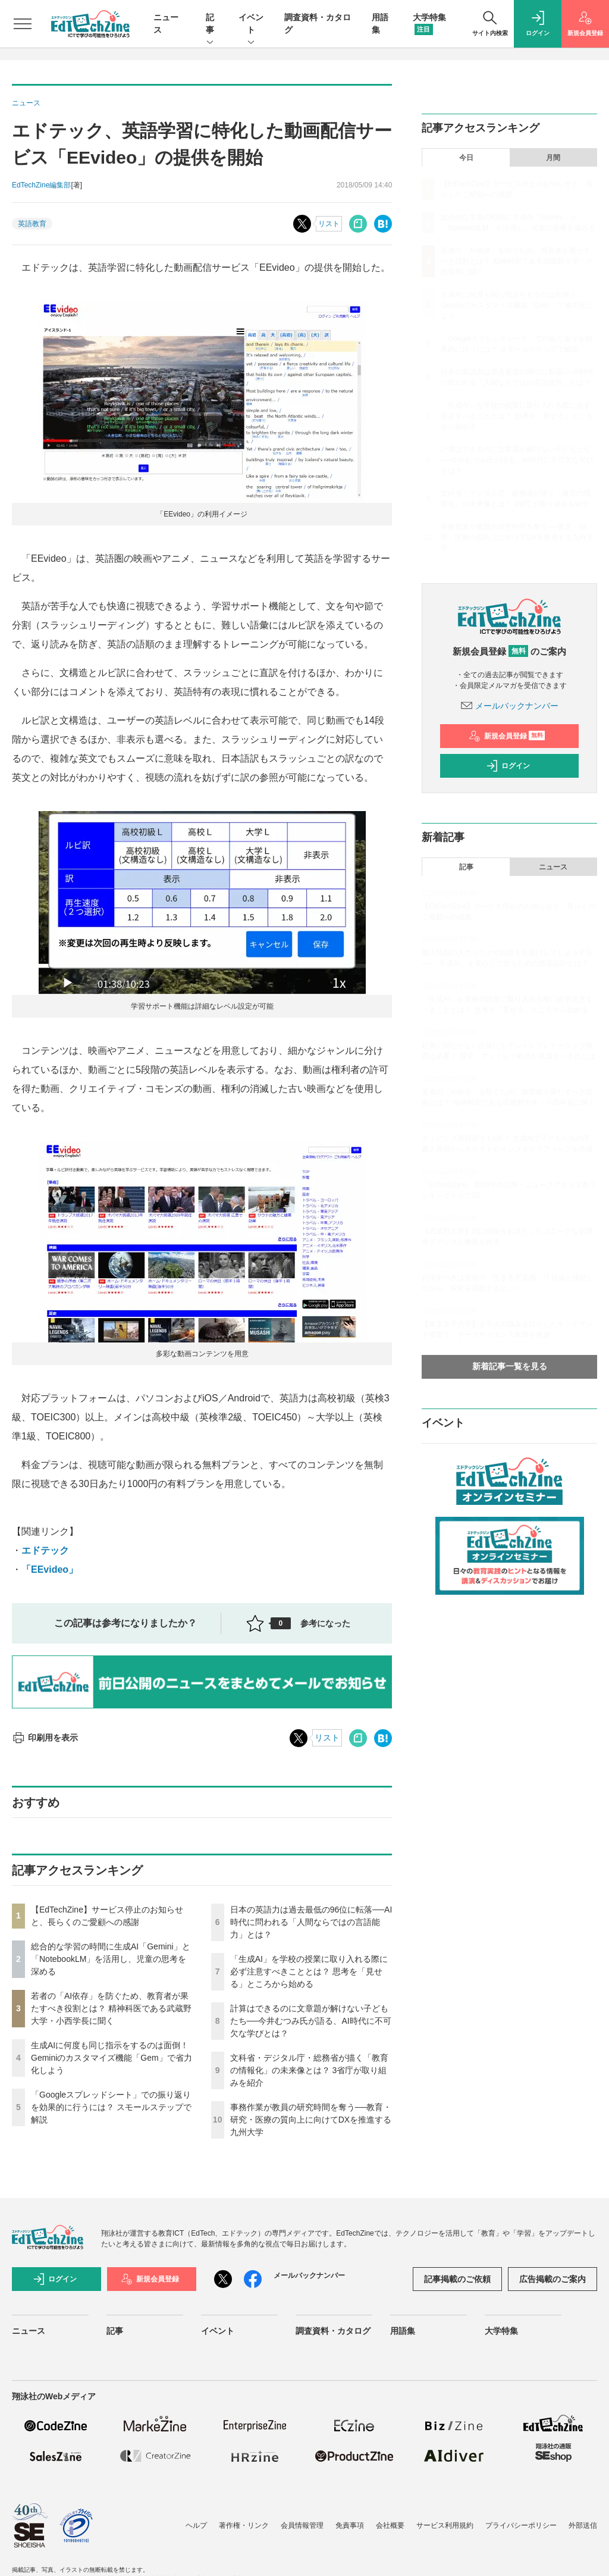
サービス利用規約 (444, 2525)
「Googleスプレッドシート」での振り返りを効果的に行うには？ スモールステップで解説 (111, 2107)
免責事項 (349, 2525)
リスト (329, 224)
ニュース (553, 867)
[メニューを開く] (22, 24)
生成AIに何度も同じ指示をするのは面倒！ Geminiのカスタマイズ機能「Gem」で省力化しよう (111, 2057)
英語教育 (32, 224)
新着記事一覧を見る (509, 1366)
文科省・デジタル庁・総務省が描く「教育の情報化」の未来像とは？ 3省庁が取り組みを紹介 (309, 2070)
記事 (210, 24)
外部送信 (583, 2525)
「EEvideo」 (49, 1569)
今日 (466, 158)
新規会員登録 (507, 736)
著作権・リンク (244, 2525)
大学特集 (501, 2331)
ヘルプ (196, 2525)
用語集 (402, 2331)
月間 (553, 158)
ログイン (508, 766)
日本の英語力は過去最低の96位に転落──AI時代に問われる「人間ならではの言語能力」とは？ (311, 1922)
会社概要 (390, 2525)
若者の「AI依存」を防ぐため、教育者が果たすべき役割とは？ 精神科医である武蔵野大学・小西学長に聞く (111, 2008)
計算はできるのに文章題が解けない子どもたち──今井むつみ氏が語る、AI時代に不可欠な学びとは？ (310, 2021)
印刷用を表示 (45, 1737)
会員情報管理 (302, 2525)
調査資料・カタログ (333, 2331)
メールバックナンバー (509, 705)
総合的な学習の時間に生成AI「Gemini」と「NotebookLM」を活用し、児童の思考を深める (110, 1959)
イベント (250, 24)
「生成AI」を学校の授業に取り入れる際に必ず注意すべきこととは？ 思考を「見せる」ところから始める (309, 1971)
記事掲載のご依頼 (457, 2279)
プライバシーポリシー (521, 2525)
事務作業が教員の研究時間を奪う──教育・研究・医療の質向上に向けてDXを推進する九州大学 (311, 2119)
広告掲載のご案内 (552, 2279)
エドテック (45, 1550)
